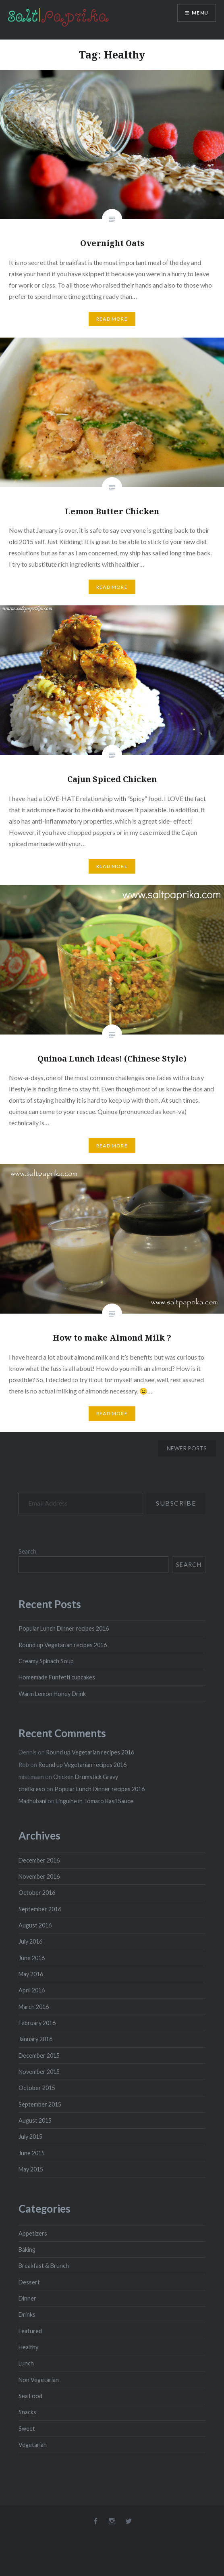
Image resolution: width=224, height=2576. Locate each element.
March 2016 (34, 2006)
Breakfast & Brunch (44, 2265)
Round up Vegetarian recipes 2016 (63, 1645)
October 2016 (37, 1892)
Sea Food (30, 2395)
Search (27, 1551)
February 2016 (37, 2022)
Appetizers (33, 2233)
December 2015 (39, 2055)
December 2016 (39, 1860)
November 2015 (39, 2071)
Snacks (27, 2412)
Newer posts (187, 1448)
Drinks (27, 2314)
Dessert (29, 2282)
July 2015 (30, 2136)
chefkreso (32, 1788)
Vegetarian (33, 2444)
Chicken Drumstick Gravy (85, 1776)
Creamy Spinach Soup (46, 1661)
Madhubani (32, 1801)
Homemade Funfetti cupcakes (57, 1677)
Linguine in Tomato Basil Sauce (94, 1801)
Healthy (28, 2347)
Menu (200, 13)
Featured (30, 2331)
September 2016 (40, 1909)
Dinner (27, 2298)
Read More (112, 319)
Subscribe (176, 1503)
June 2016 (32, 1957)
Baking (27, 2249)
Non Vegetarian (39, 2379)
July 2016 (30, 1941)
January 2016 (35, 2039)
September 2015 (40, 2104)
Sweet (27, 2428)
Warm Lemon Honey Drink (52, 1693)
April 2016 (32, 1990)
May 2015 (31, 2169)
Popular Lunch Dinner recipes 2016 (64, 1628)
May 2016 (31, 1974)
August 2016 (35, 1925)
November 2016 (39, 1876)
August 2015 (35, 2120)
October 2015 (37, 2087)
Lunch (26, 2363)
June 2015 (32, 2153)
